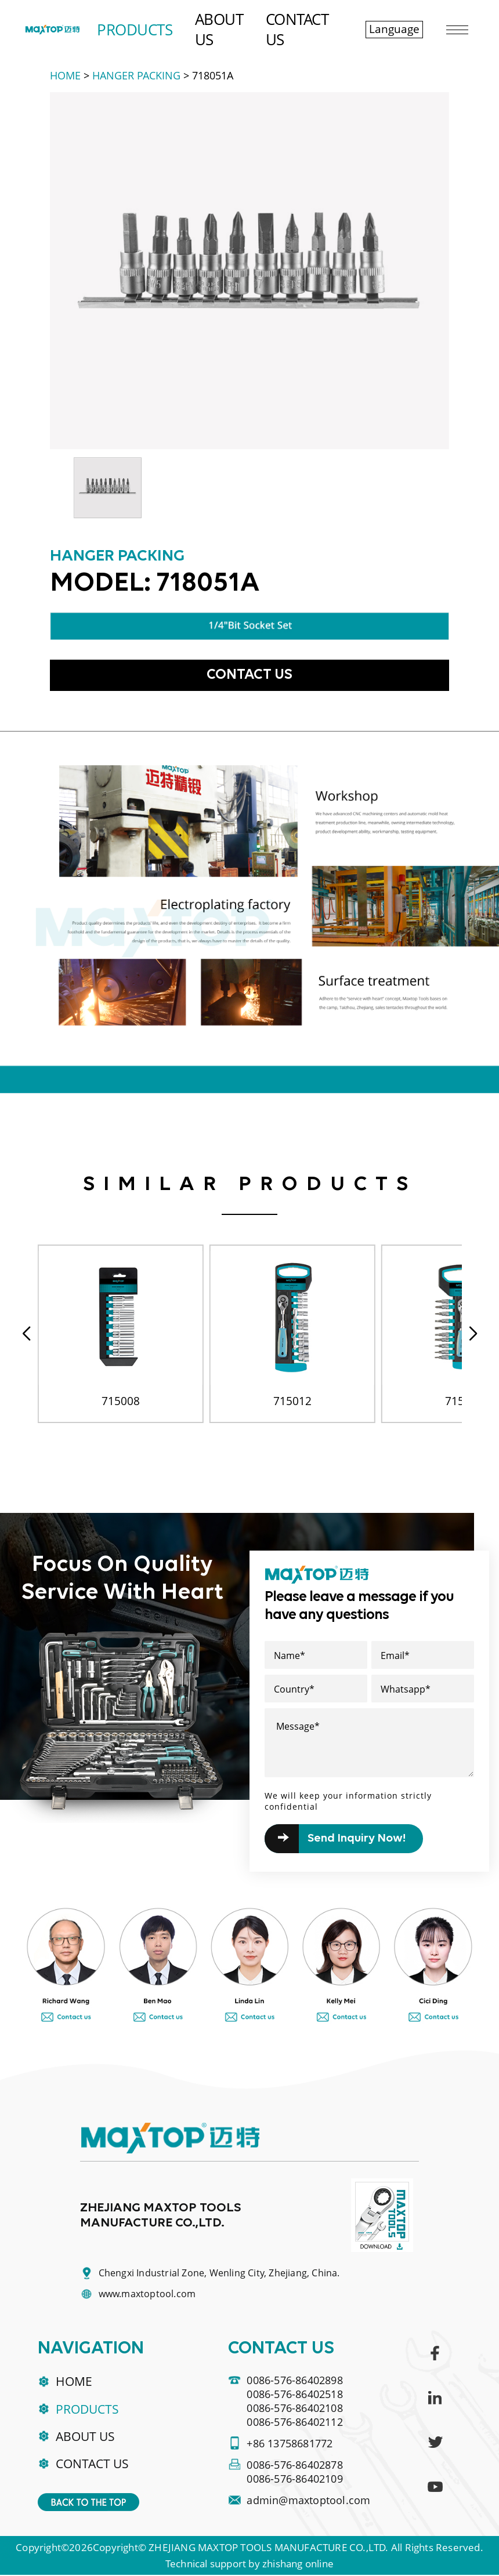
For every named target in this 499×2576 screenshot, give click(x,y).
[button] (472, 1334)
